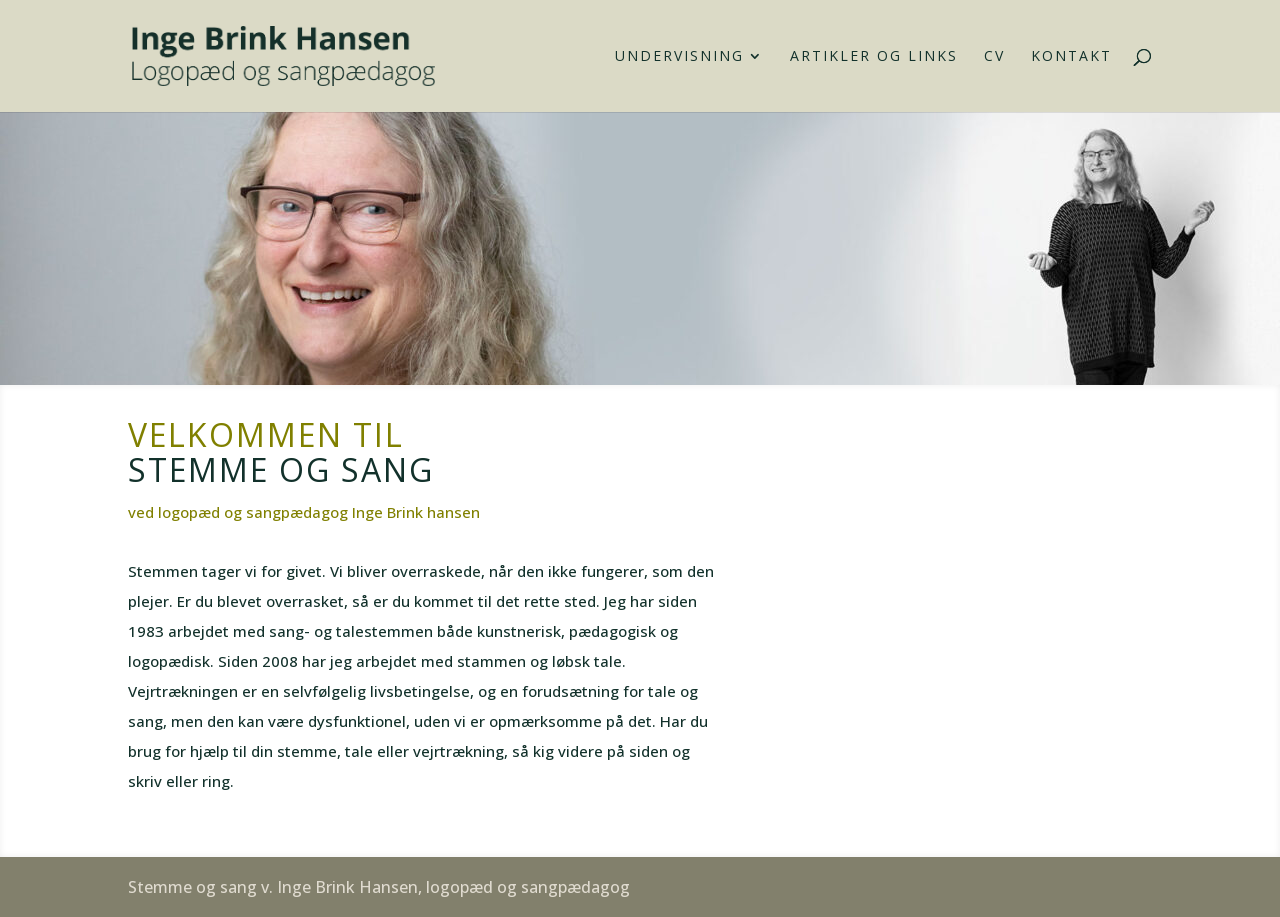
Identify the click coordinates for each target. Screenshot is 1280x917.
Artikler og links (874, 57)
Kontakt (1071, 57)
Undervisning (679, 57)
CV (994, 57)
